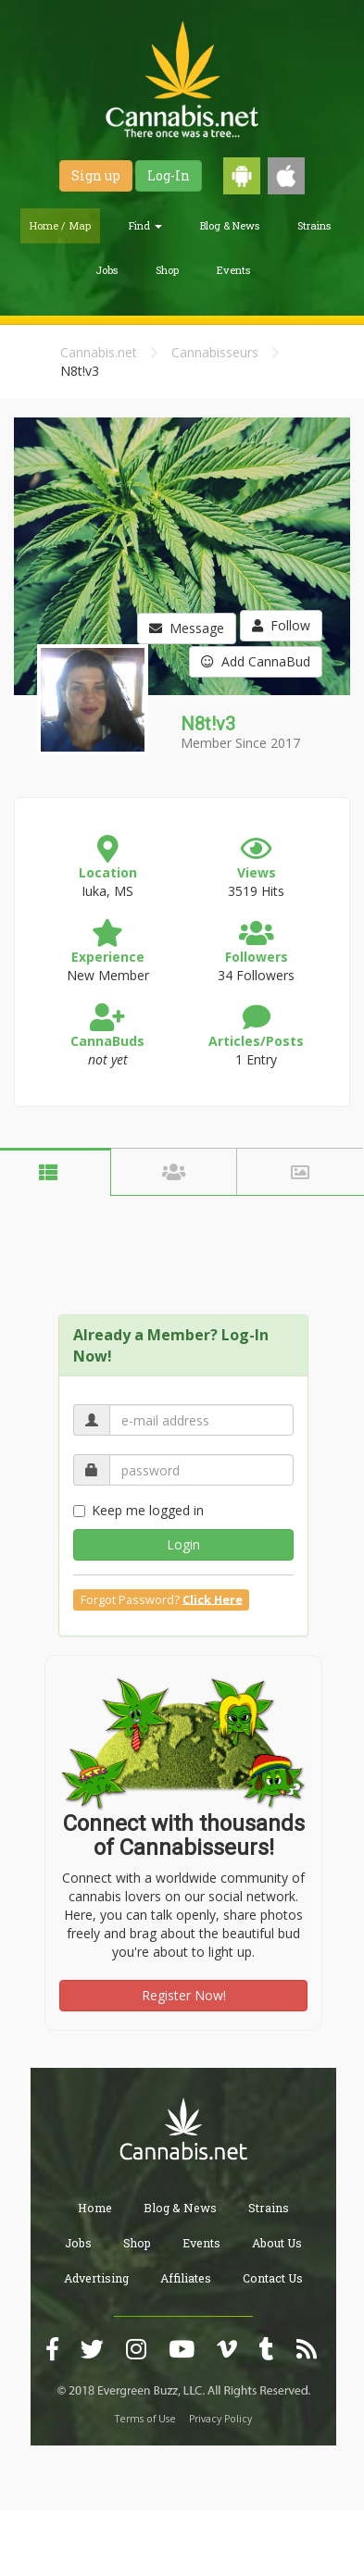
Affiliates (185, 2278)
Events (233, 270)
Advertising (96, 2278)
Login (183, 1544)
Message (186, 628)
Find (145, 225)
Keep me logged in (138, 1510)
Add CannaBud (255, 661)
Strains (314, 225)
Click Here (212, 1599)
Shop (167, 270)
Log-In (168, 175)
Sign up (95, 175)
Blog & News (229, 225)
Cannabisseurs (214, 352)
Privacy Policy (220, 2418)
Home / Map (60, 225)
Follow (281, 625)
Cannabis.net (98, 352)
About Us (277, 2242)
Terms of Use (145, 2418)
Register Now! (184, 1995)
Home (95, 2207)
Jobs (106, 270)
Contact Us (273, 2278)
